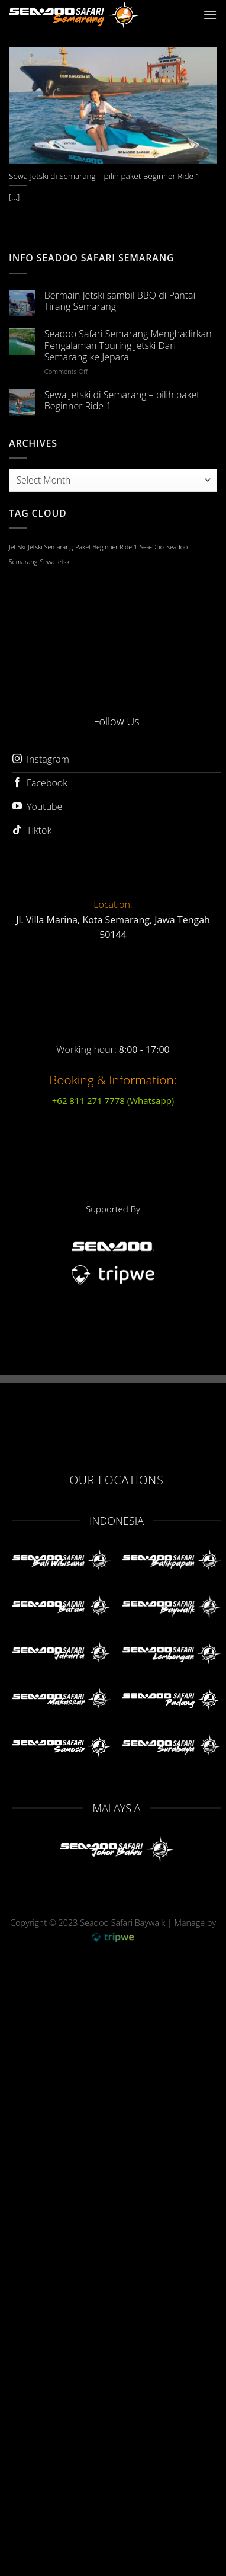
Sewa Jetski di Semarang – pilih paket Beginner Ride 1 (122, 400)
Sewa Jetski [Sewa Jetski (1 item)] (55, 562)
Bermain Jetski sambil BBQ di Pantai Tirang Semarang (119, 301)
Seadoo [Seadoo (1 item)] (177, 547)
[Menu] (210, 14)
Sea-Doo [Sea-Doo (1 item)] (152, 547)
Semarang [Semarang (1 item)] (23, 562)
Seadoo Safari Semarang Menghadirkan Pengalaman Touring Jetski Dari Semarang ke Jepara (128, 345)
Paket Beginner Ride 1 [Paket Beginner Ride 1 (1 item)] (106, 547)
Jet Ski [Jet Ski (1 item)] (17, 547)
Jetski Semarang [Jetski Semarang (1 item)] (50, 547)
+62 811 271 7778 (113, 1100)
